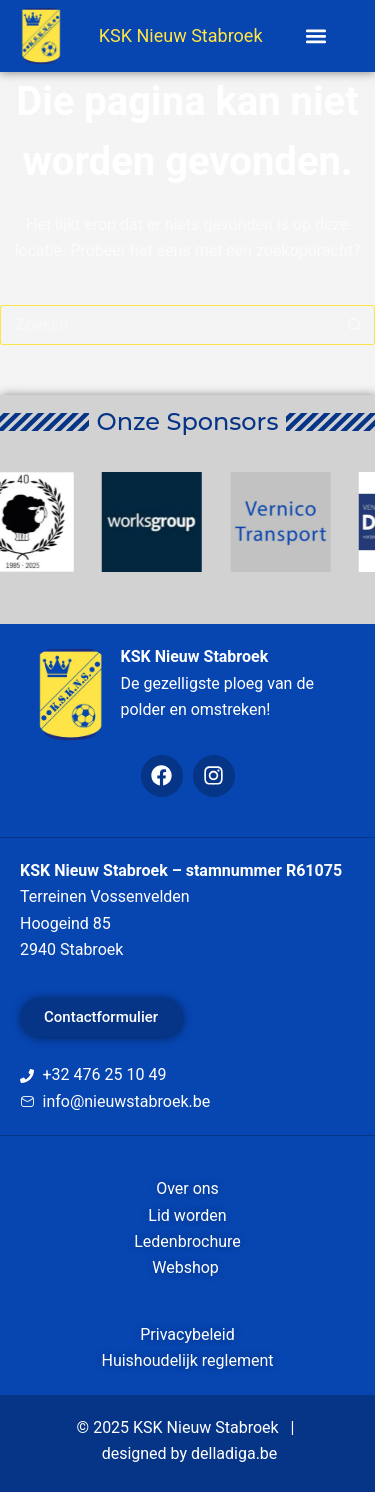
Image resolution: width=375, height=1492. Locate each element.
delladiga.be (234, 1453)
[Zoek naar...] (167, 325)
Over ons (187, 1188)
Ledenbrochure (187, 1241)
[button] (316, 36)
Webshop (187, 1267)
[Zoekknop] (355, 325)
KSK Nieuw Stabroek (181, 35)
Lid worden (187, 1215)
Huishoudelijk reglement (187, 1360)
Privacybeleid (187, 1334)
